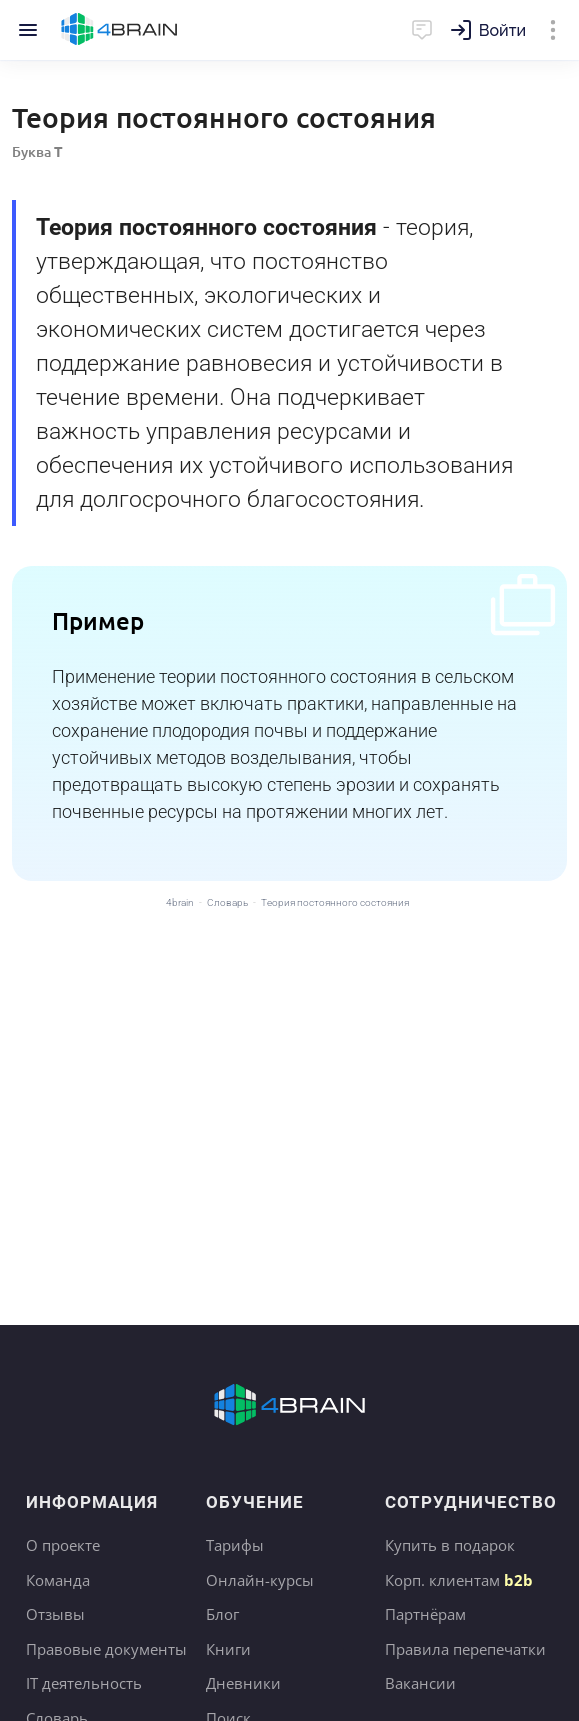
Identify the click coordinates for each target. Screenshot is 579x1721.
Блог (222, 1614)
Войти (502, 30)
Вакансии (420, 1683)
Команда (58, 1580)
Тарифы (235, 1545)
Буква (37, 151)
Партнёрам (425, 1614)
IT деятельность (84, 1683)
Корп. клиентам (459, 1580)
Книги (228, 1649)
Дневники (243, 1683)
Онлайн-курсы (260, 1580)
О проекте (63, 1545)
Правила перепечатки (465, 1649)
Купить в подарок (450, 1545)
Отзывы (55, 1614)
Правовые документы (106, 1649)
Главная (119, 30)
